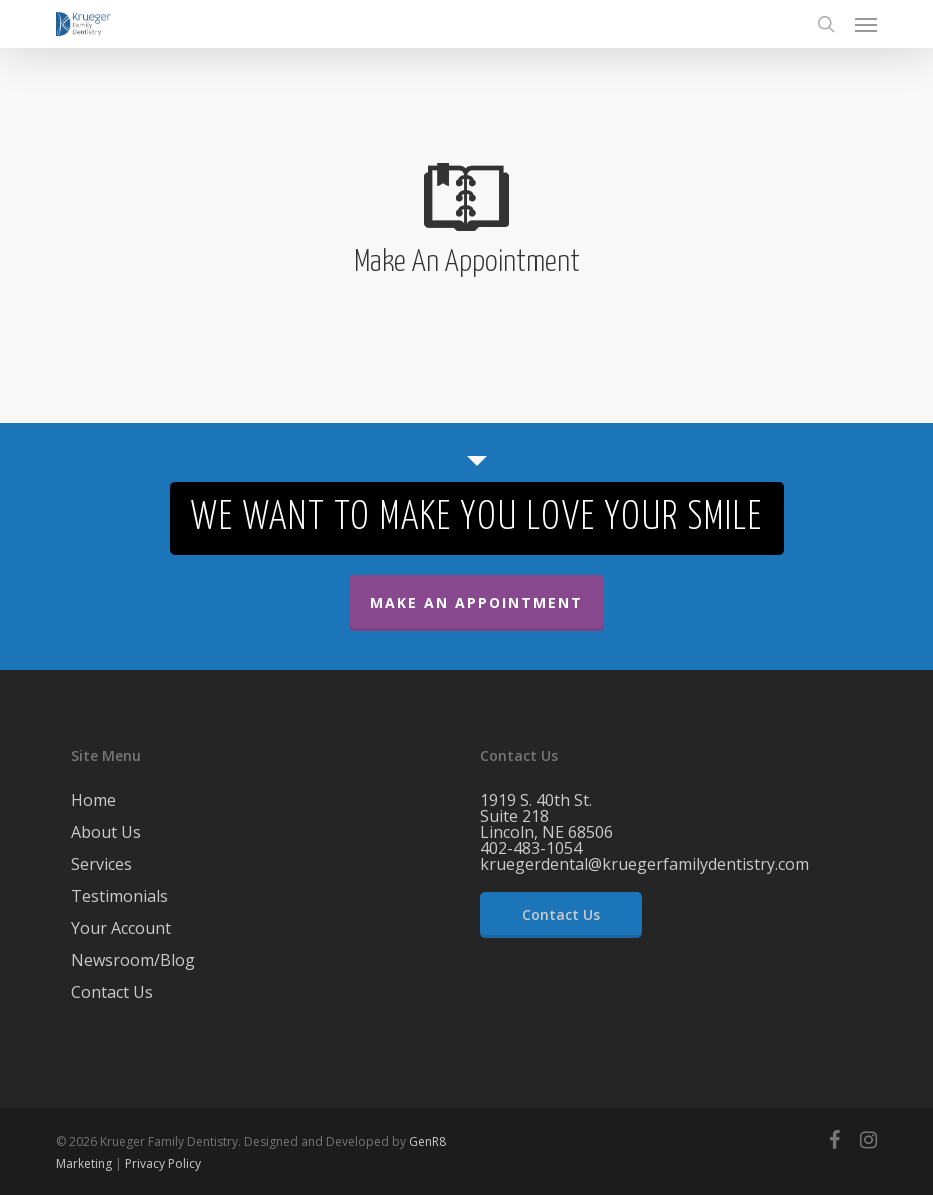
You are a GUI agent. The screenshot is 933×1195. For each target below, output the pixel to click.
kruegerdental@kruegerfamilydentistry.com (644, 864)
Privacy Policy (163, 1163)
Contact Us (112, 992)
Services (101, 864)
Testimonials (119, 896)
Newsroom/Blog (133, 960)
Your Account (121, 928)
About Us (106, 832)
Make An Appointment (476, 602)
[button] (866, 24)
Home (93, 801)
